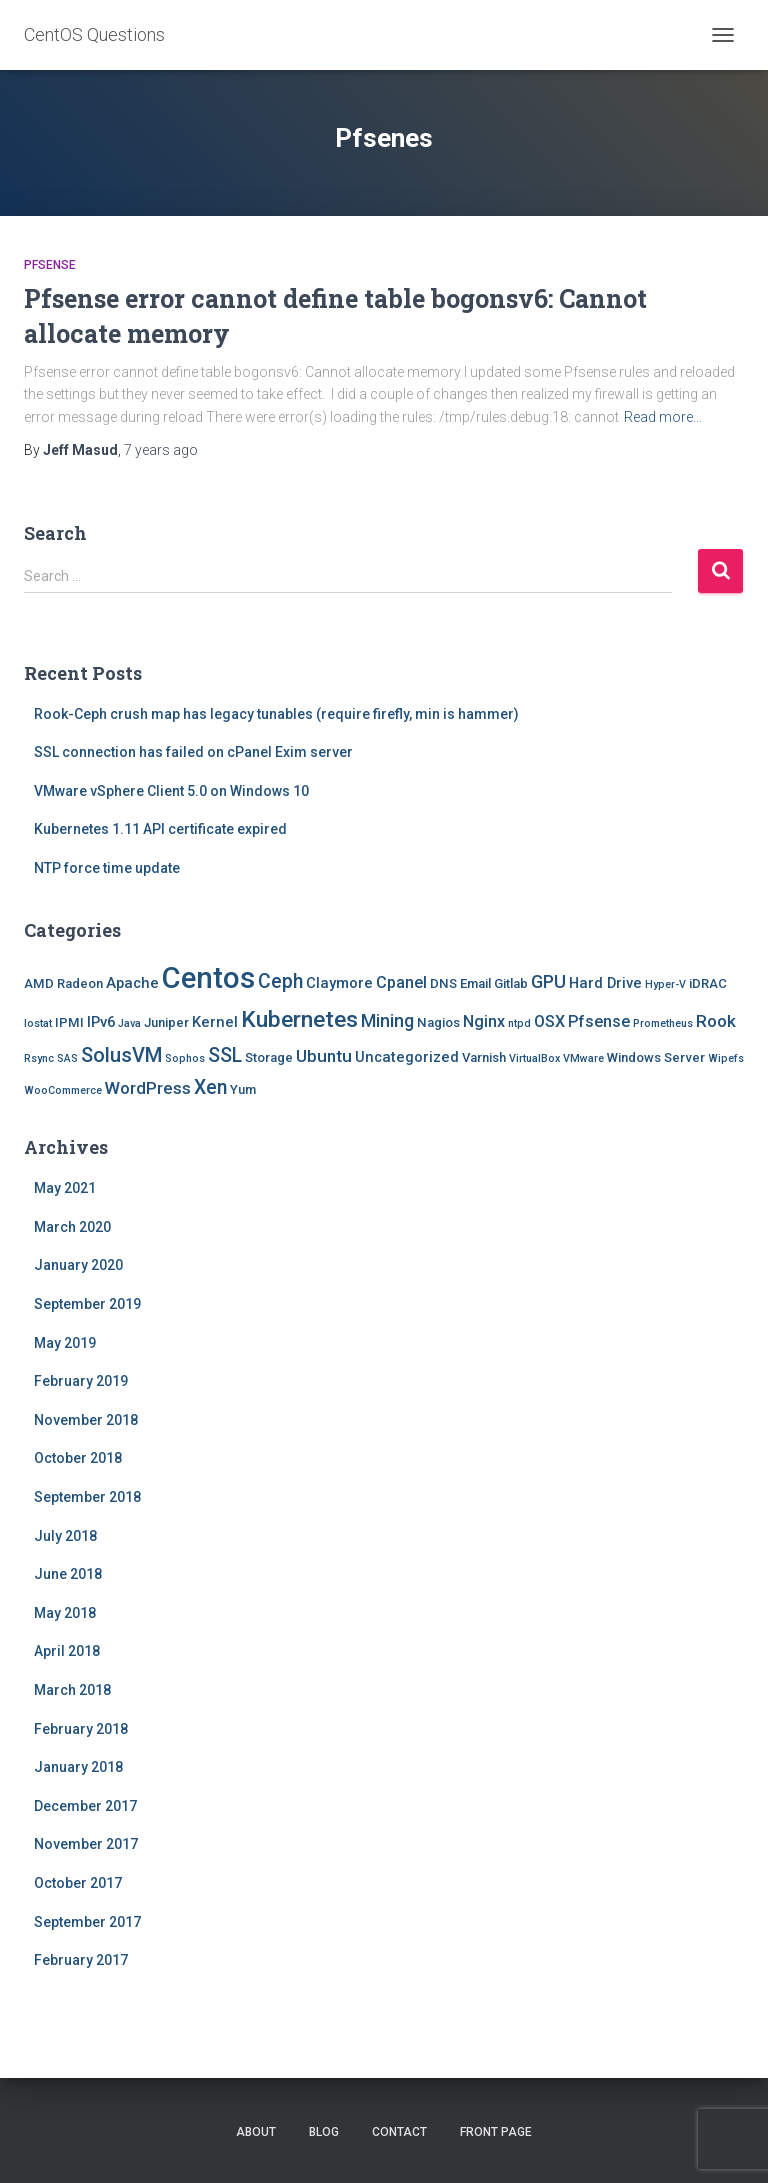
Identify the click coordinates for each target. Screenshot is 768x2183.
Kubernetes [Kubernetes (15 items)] (299, 1019)
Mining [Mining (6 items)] (387, 1020)
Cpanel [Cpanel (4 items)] (401, 982)
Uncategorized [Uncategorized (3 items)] (407, 1057)
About (256, 2132)
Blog (324, 2132)
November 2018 (86, 1420)
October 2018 (78, 1458)
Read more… (663, 417)
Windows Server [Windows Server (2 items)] (656, 1057)
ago (161, 450)
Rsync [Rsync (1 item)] (39, 1058)
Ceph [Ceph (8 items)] (280, 981)
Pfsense (50, 265)
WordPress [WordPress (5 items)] (148, 1088)
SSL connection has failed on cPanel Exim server (193, 752)
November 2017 (86, 1844)
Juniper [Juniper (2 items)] (166, 1022)
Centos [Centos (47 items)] (208, 978)
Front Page (496, 2132)
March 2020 (72, 1227)
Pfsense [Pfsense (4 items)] (599, 1021)
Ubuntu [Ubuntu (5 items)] (324, 1056)
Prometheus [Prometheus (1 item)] (663, 1023)
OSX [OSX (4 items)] (549, 1021)
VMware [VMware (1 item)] (583, 1058)
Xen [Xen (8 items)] (210, 1087)
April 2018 (67, 1651)
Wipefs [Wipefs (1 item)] (726, 1058)
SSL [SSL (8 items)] (225, 1055)
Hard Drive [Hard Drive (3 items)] (605, 983)
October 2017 (78, 1883)
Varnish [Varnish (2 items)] (484, 1057)
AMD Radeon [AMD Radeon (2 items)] (63, 983)
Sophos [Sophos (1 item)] (185, 1058)
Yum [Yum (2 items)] (243, 1089)
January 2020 (78, 1265)
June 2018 (68, 1574)
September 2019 (87, 1304)
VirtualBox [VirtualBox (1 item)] (534, 1058)
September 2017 (87, 1922)
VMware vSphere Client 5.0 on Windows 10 (171, 791)
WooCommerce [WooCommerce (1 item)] (63, 1090)
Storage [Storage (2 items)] (269, 1057)
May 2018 (65, 1613)
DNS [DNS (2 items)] (443, 983)
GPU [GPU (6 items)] (548, 981)
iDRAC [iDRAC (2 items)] (708, 983)
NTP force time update (107, 868)
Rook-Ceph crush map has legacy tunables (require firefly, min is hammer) (276, 714)
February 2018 (81, 1729)
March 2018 (72, 1690)
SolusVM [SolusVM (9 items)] (121, 1055)
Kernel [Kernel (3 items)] (215, 1022)
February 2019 (81, 1381)
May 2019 (65, 1343)
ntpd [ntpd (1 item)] (519, 1023)
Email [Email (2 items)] (475, 983)
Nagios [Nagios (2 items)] (438, 1022)
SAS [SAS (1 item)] (67, 1058)
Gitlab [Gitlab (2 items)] (511, 983)
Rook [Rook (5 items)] (716, 1021)
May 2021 (65, 1188)
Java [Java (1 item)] (129, 1023)
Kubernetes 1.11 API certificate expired (160, 829)
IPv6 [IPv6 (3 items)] (101, 1022)
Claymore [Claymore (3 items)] (339, 983)
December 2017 (85, 1806)
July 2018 (65, 1536)
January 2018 (78, 1767)
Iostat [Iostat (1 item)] (38, 1023)
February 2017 (81, 1960)
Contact (399, 2132)
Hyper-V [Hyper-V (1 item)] (665, 984)
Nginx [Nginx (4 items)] (484, 1021)
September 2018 (87, 1497)
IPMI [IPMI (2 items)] (69, 1022)
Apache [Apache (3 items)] (132, 983)
